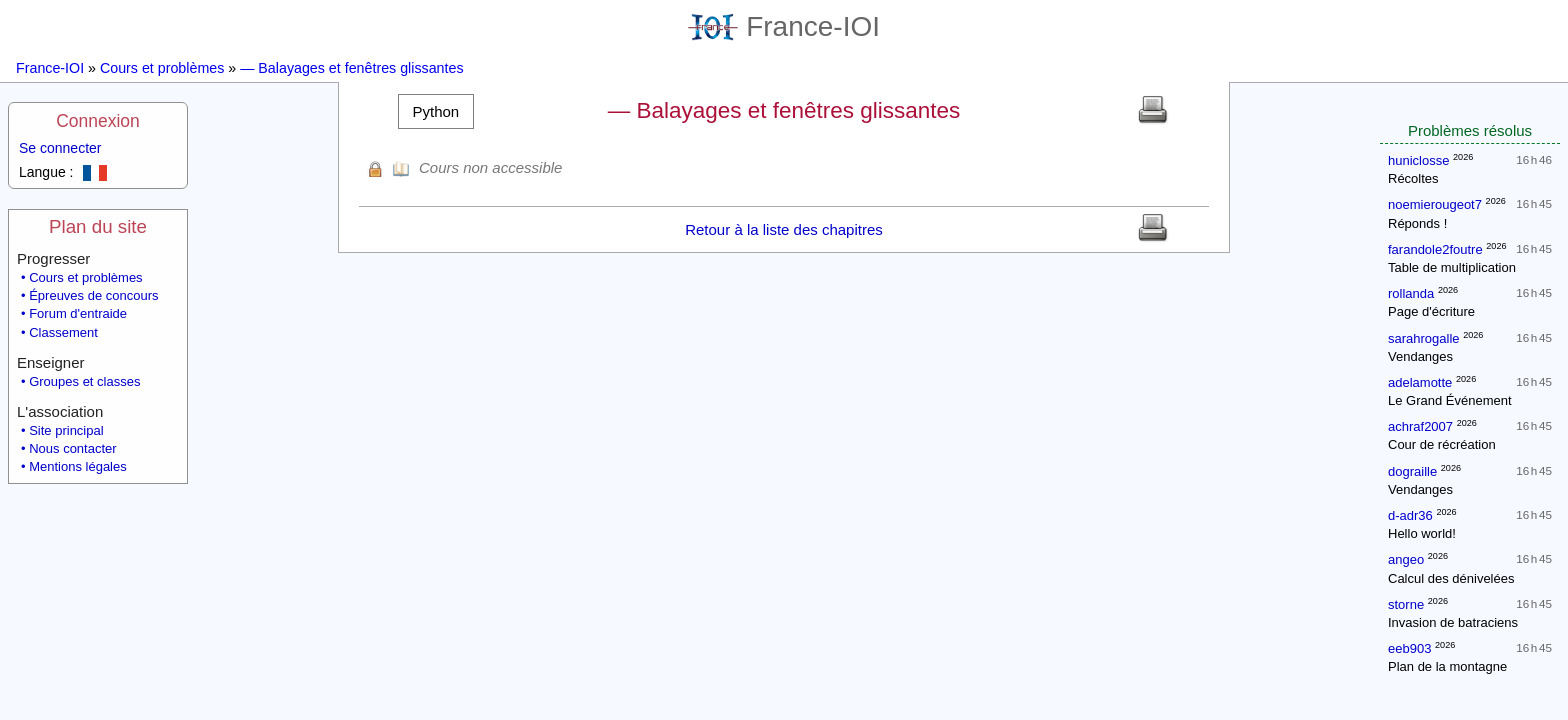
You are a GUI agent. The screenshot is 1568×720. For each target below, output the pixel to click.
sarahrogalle (1424, 338)
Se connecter (60, 148)
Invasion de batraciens (1453, 622)
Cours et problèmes (162, 68)
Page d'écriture (1431, 311)
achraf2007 (1420, 426)
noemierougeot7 (1435, 204)
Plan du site (98, 226)
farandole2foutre (1435, 249)
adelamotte (1420, 382)
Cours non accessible (490, 167)
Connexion (98, 121)
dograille (1412, 471)
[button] (436, 111)
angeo (1406, 559)
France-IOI (784, 26)
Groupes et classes (84, 381)
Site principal (66, 430)
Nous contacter (72, 448)
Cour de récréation (1442, 444)
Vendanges (1420, 356)
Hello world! (1422, 533)
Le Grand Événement (1450, 400)
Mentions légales (78, 466)
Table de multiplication (1452, 267)
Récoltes (1413, 178)
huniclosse (1418, 160)
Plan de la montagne (1447, 666)
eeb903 (1409, 648)
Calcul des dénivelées (1451, 578)
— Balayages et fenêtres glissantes (351, 68)
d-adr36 (1410, 515)
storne (1406, 604)
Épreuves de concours (93, 295)
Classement (63, 332)
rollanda (1411, 293)
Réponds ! (1417, 223)
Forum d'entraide (78, 313)
